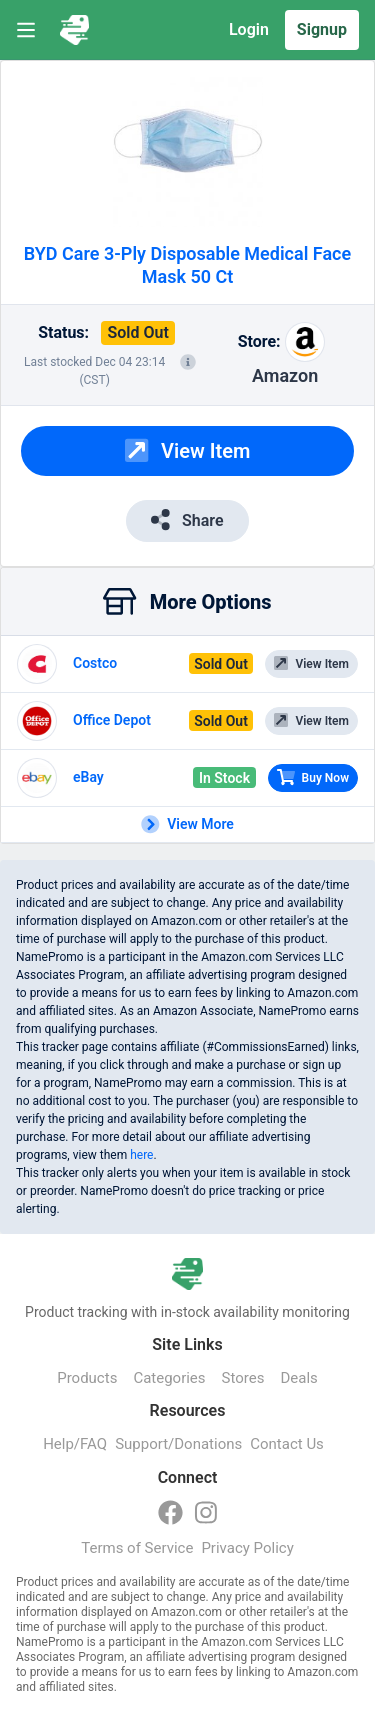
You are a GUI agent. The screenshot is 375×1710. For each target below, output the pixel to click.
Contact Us (287, 1444)
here (141, 1155)
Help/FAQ (75, 1444)
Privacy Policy (247, 1548)
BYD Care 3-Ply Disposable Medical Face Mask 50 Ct (187, 265)
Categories (169, 1378)
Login (249, 29)
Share (187, 519)
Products (87, 1378)
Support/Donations (178, 1444)
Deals (298, 1378)
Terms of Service (137, 1548)
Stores (243, 1378)
